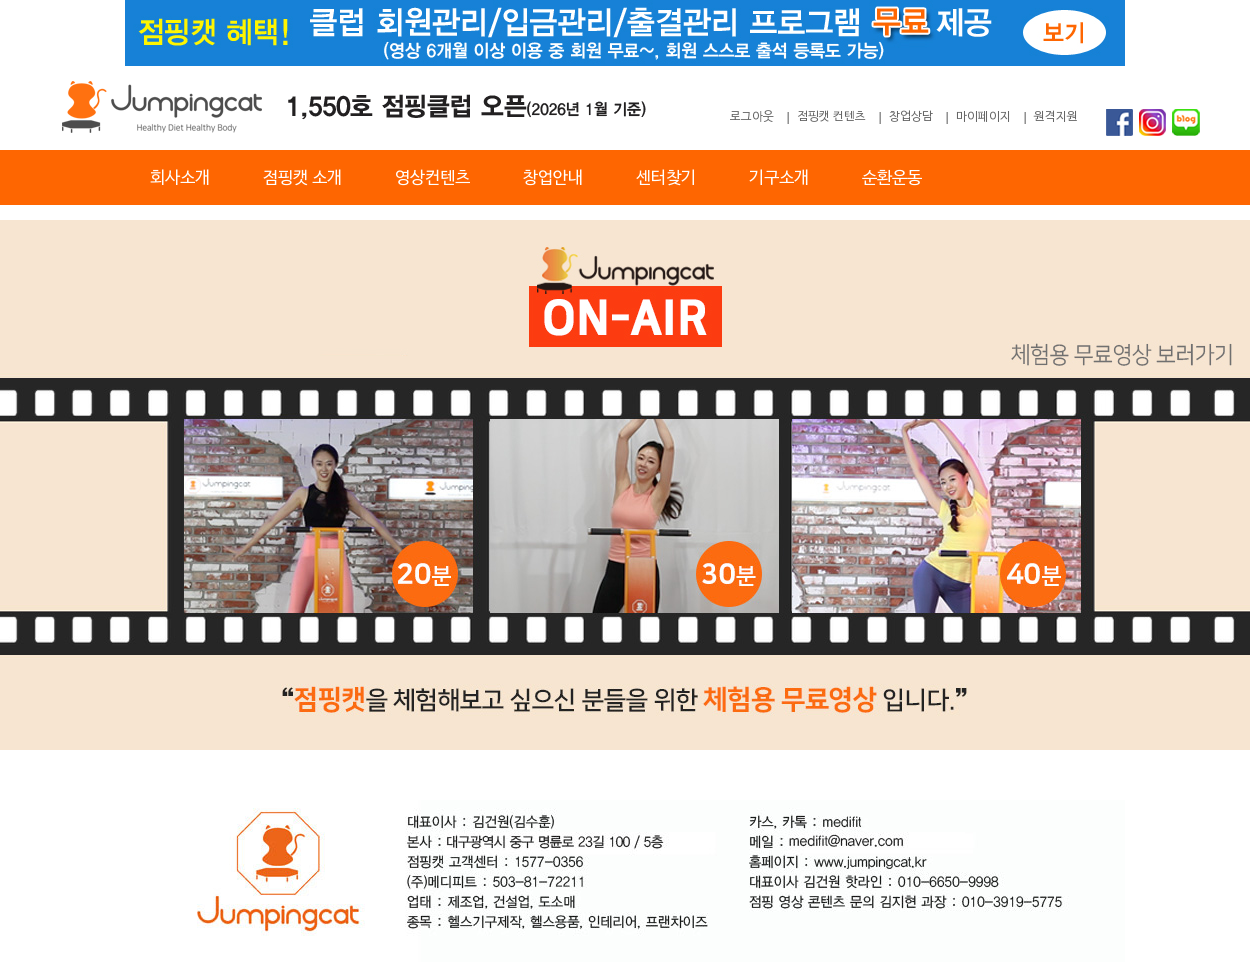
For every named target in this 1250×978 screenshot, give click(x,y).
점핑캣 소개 (302, 178)
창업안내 (553, 178)
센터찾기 (666, 178)
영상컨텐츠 (432, 178)
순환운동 (892, 178)
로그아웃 (752, 117)
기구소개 (779, 178)
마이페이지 (983, 117)
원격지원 (1056, 117)
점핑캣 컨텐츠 (831, 117)
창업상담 (911, 117)
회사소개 (180, 178)
